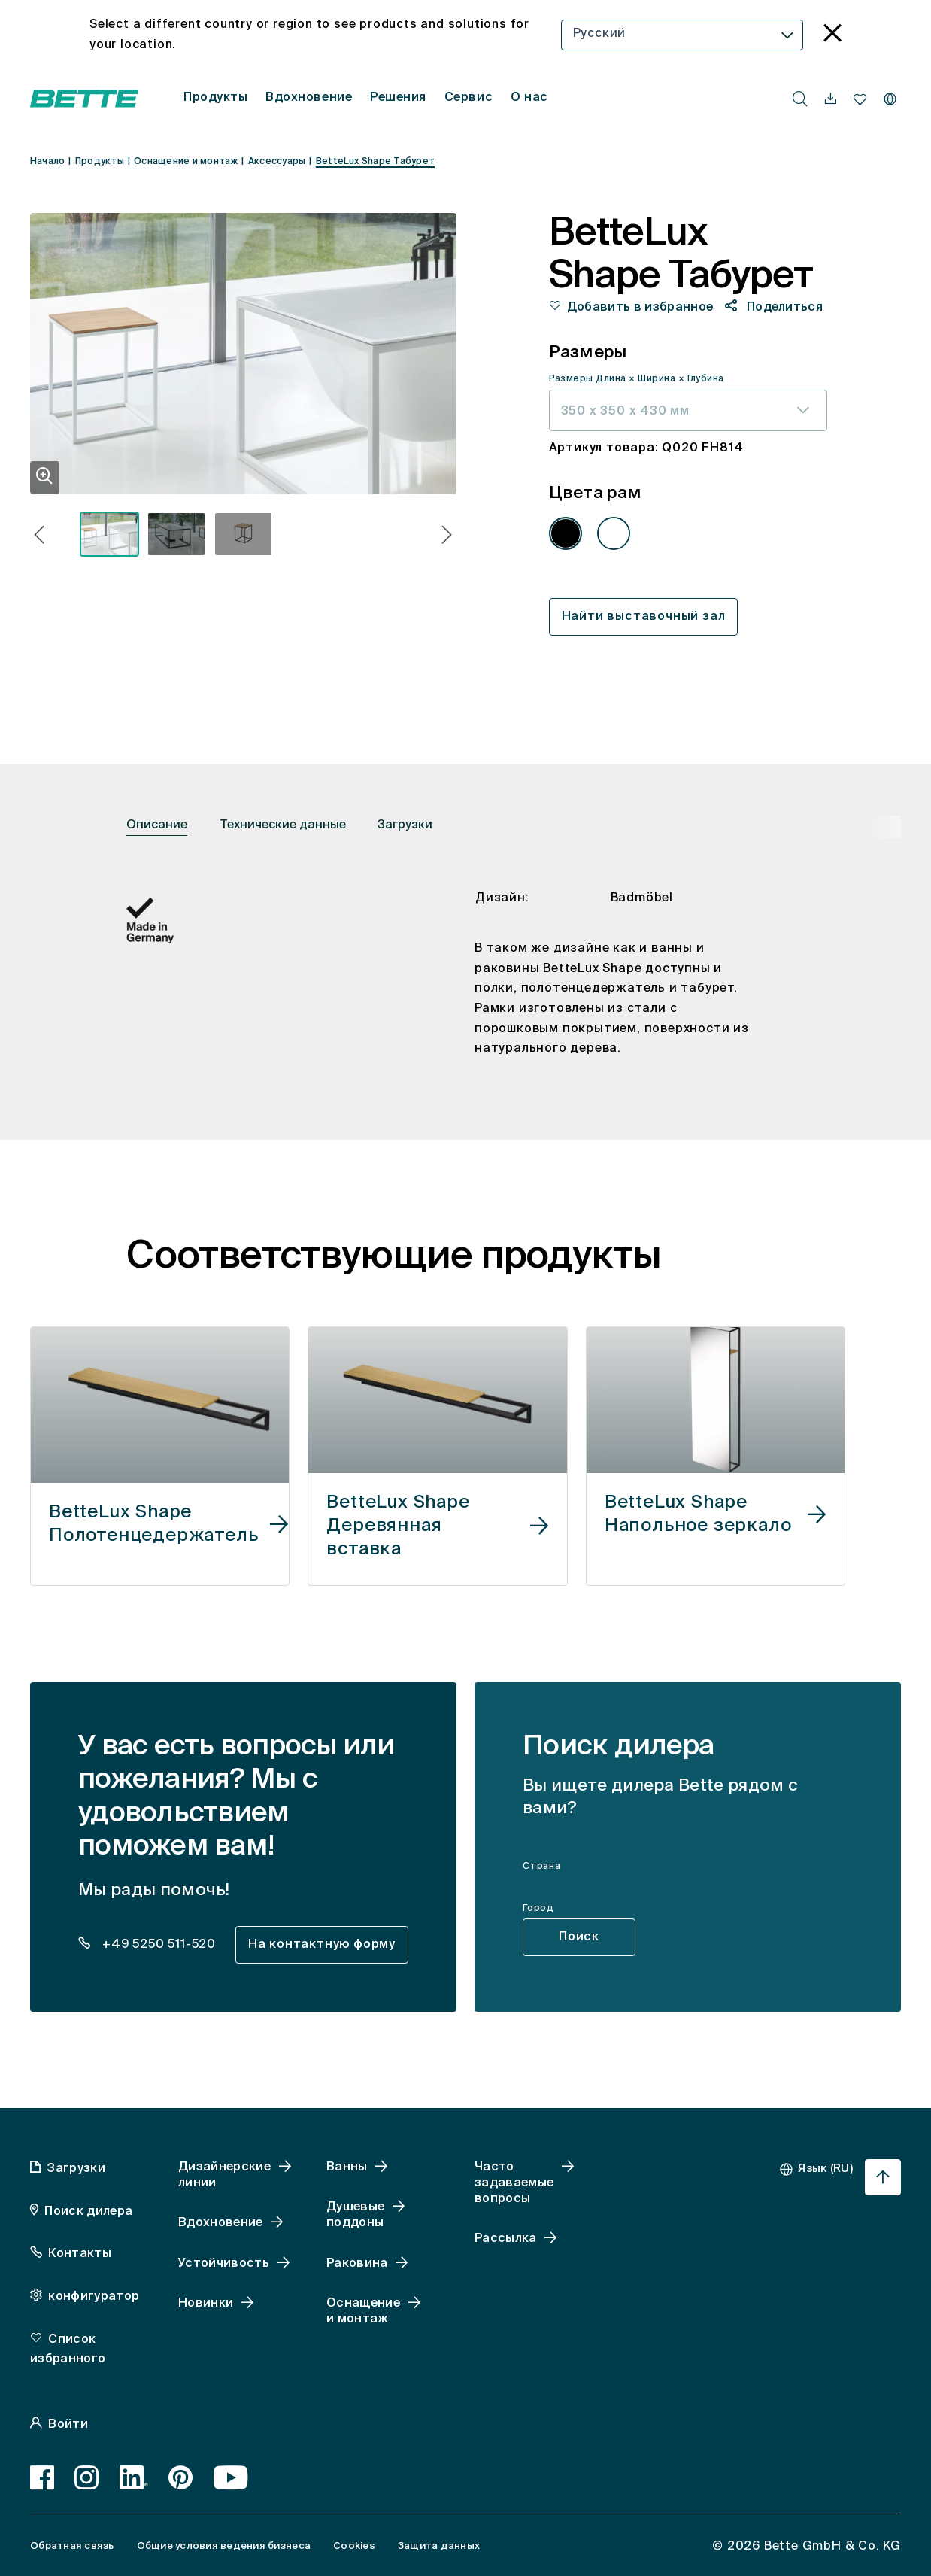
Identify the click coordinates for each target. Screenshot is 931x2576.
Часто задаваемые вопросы (514, 2183)
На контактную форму (322, 1945)
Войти (68, 2425)
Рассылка (506, 2239)
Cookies (354, 2546)
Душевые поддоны (355, 2215)
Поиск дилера (88, 2212)
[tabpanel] (465, 985)
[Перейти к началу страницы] (883, 2177)
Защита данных (439, 2546)
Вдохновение (220, 2223)
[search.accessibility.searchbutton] (800, 98)
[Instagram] (86, 2477)
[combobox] (682, 35)
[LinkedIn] (134, 2477)
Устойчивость (223, 2264)
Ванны (347, 2167)
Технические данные (283, 825)
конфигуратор (93, 2297)
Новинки (205, 2304)
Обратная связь (72, 2546)
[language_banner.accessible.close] (832, 35)
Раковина (357, 2264)
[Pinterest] (180, 2477)
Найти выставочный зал (644, 617)
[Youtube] (231, 2477)
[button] (39, 537)
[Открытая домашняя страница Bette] (84, 99)
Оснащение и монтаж (363, 2311)
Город (538, 1908)
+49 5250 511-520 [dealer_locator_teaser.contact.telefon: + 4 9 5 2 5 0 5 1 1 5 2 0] (157, 1945)
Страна (542, 1866)
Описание (156, 825)
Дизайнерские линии (224, 2175)
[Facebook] (42, 2477)
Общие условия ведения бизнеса (224, 2546)
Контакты (79, 2254)
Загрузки (405, 825)
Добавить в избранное (640, 308)
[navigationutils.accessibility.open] (831, 99)
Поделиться (783, 308)
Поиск (579, 1937)
